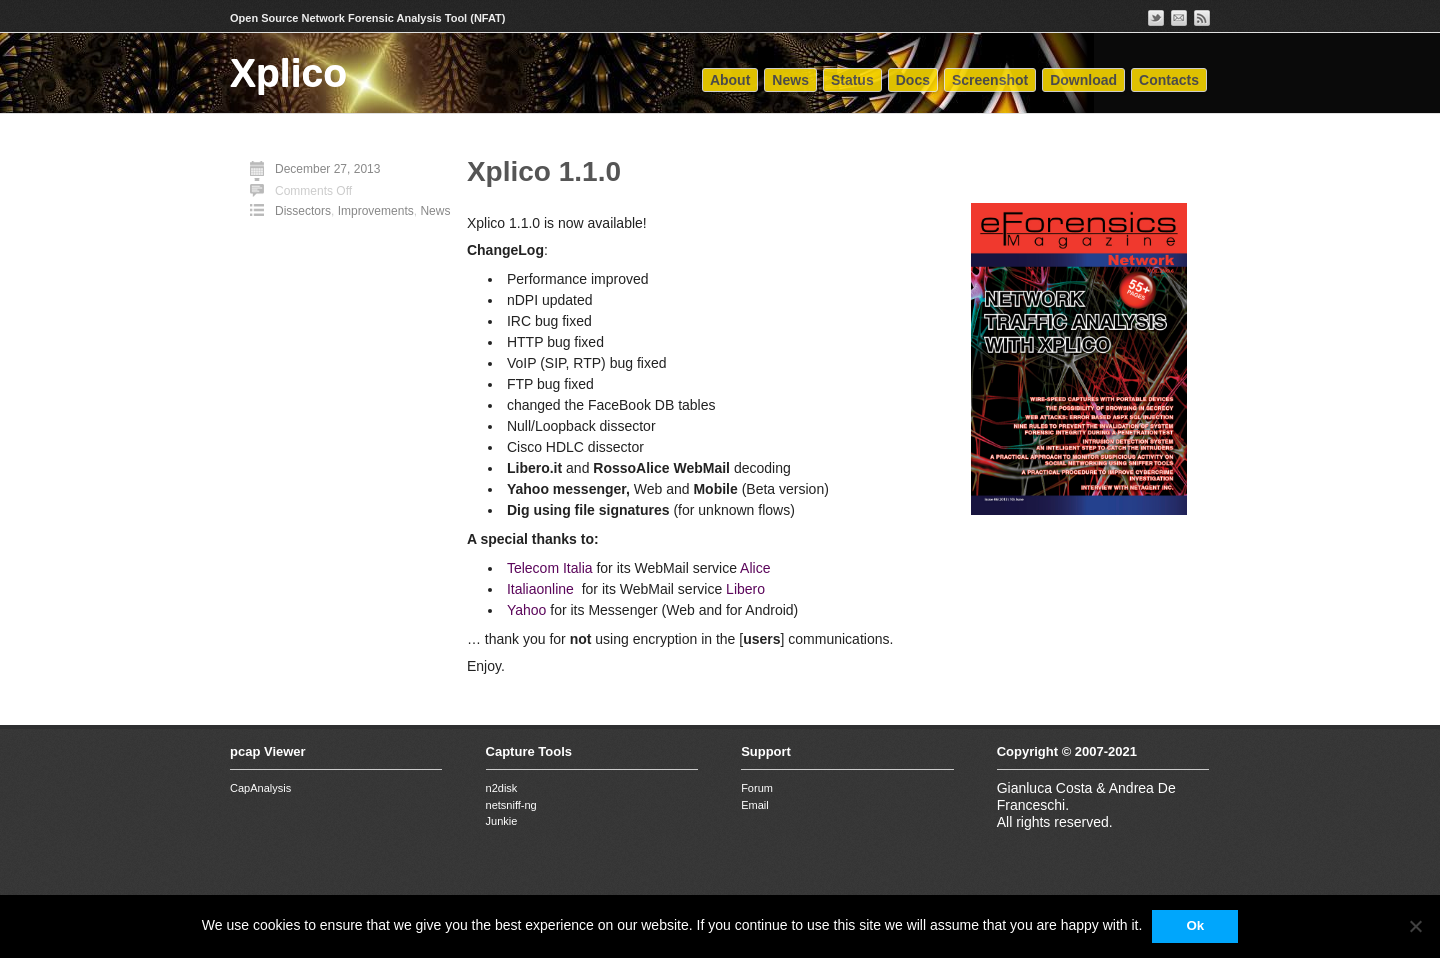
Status (852, 80)
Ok (1195, 925)
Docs (913, 80)
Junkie (502, 821)
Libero (745, 589)
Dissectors (303, 211)
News (790, 80)
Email (755, 805)
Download (1083, 80)
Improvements (376, 211)
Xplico (288, 72)
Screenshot (990, 80)
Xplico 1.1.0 (544, 171)
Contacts (1169, 80)
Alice (755, 568)
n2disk (502, 788)
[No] (1415, 926)
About (730, 80)
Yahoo (526, 610)
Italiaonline (540, 589)
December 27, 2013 (327, 169)
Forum (757, 788)
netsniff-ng (511, 805)
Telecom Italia (550, 568)
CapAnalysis (260, 788)
